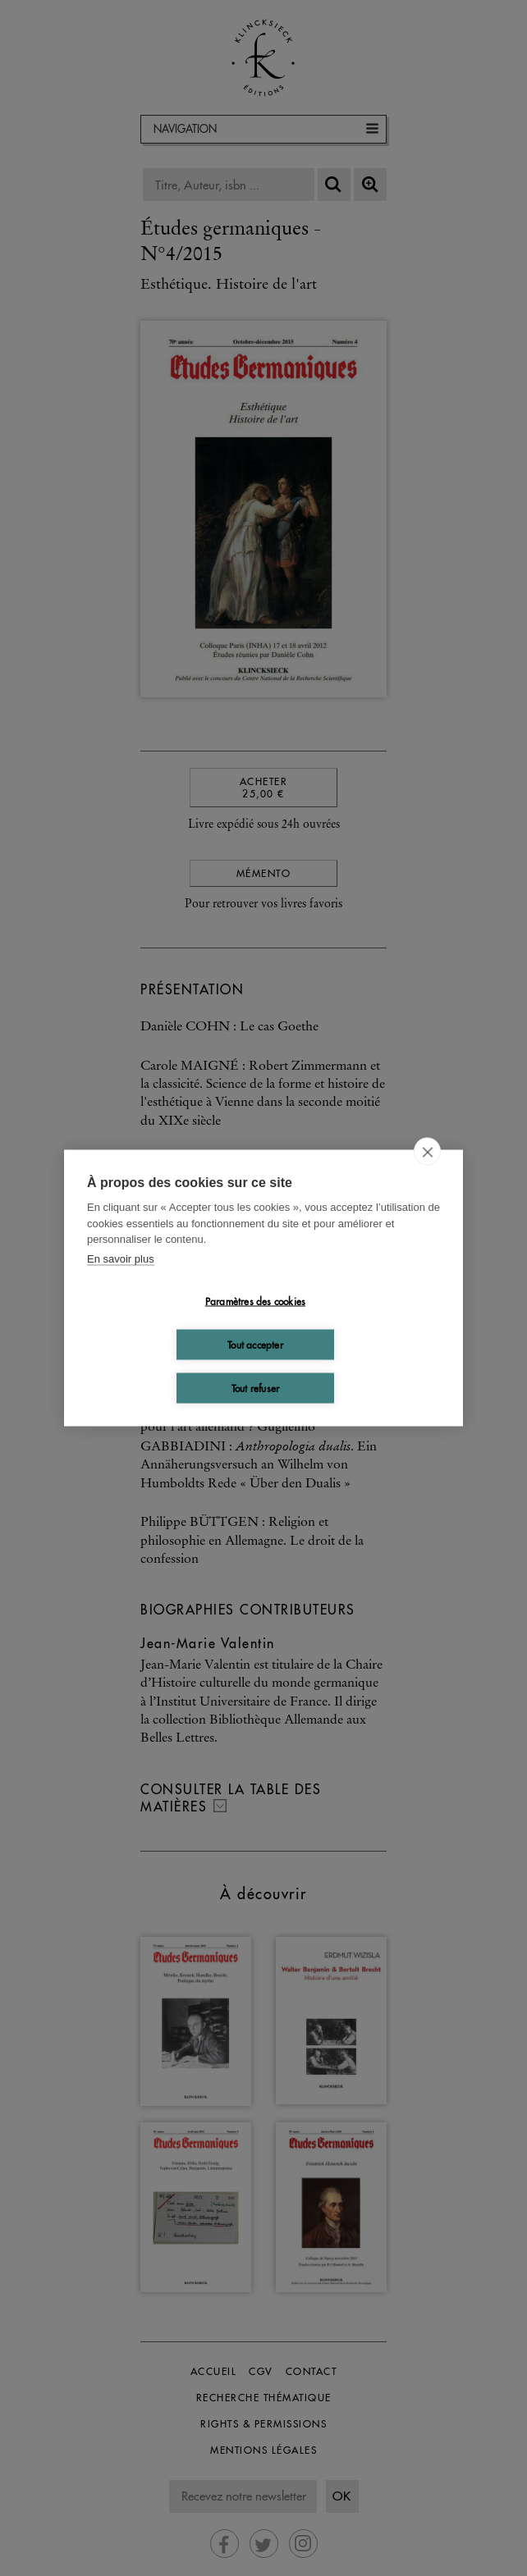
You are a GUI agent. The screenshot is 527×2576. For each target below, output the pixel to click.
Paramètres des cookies (255, 1301)
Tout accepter (255, 1344)
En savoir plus (120, 1258)
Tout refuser (255, 1388)
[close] (427, 1152)
